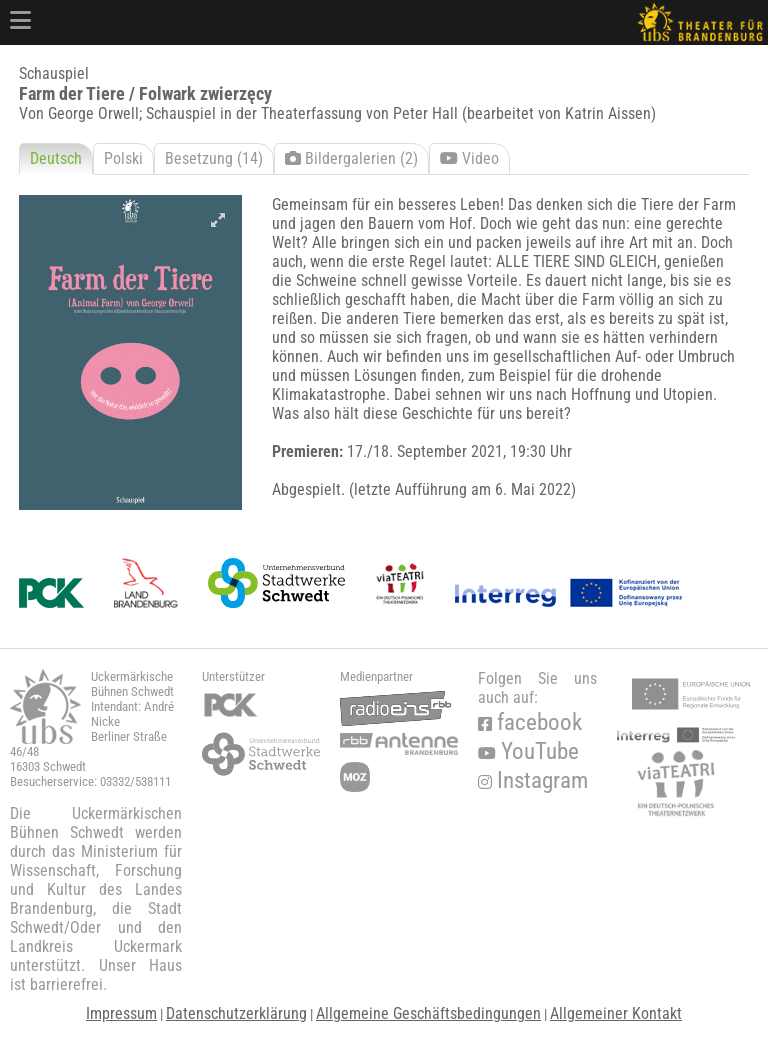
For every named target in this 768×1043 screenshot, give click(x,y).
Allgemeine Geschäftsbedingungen (428, 1013)
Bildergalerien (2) (351, 158)
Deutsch (56, 158)
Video (469, 158)
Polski (123, 158)
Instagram (533, 780)
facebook (530, 722)
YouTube (528, 751)
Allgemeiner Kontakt (616, 1013)
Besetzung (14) (214, 158)
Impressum (121, 1013)
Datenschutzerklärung (236, 1013)
